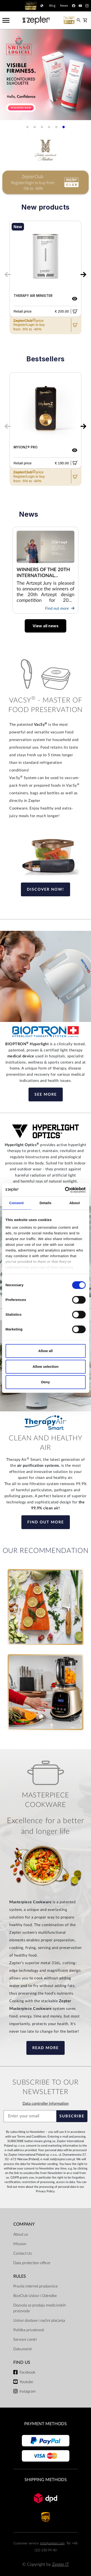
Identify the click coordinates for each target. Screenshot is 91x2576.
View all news (45, 625)
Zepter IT (60, 2564)
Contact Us (22, 2253)
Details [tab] (46, 1203)
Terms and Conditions (31, 2136)
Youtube (26, 2382)
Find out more (59, 608)
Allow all (45, 1351)
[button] (27, 127)
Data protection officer (32, 2263)
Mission (19, 2244)
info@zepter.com (52, 2543)
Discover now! (45, 889)
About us (20, 2234)
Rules (19, 2276)
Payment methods (45, 2424)
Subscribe (71, 2116)
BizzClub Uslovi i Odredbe (35, 2296)
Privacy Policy (45, 2191)
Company (24, 2224)
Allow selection (45, 1366)
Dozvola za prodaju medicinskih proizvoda (39, 2308)
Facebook (27, 2372)
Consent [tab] (16, 1203)
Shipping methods (45, 2480)
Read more (45, 2048)
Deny (45, 1382)
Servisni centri (25, 2339)
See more (45, 1094)
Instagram (27, 2391)
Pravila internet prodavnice (35, 2286)
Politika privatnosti (28, 2330)
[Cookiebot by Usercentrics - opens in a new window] (65, 1190)
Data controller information (46, 2103)
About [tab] (74, 1203)
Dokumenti (22, 2349)
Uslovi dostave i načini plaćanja (39, 2320)
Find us (21, 2362)
